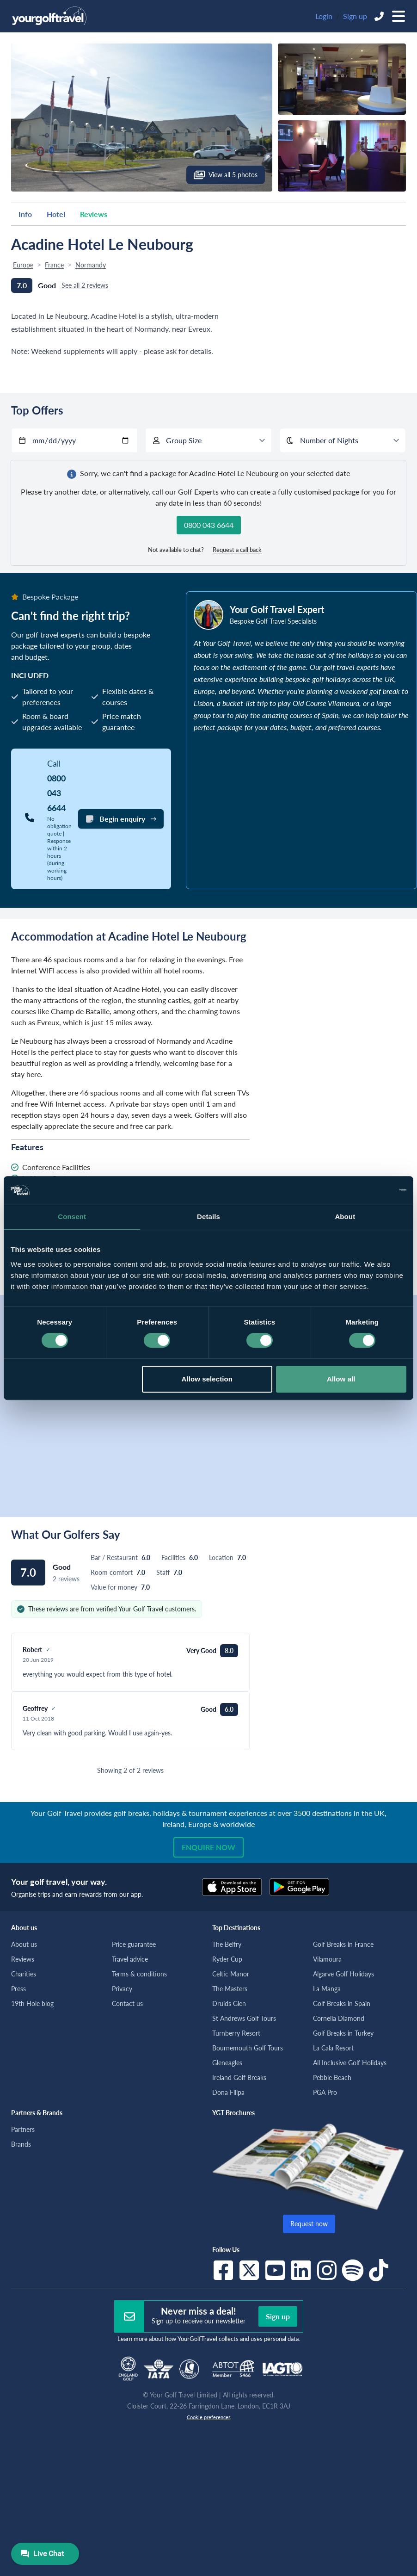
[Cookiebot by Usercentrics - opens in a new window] (365, 1190)
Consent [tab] (72, 1216)
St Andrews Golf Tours (244, 2018)
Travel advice (130, 1959)
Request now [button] (309, 2224)
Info (25, 214)
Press (18, 1989)
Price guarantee (134, 1944)
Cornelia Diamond (338, 2018)
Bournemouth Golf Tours (247, 2048)
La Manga (327, 1989)
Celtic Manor (230, 1974)
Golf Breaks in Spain (341, 2003)
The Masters (229, 1989)
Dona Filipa (228, 2092)
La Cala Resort (333, 2048)
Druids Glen (229, 2003)
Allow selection (207, 1379)
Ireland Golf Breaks (239, 2077)
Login (323, 16)
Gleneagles (227, 2063)
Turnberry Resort (236, 2033)
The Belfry (226, 1944)
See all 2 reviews (84, 285)
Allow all (341, 1379)
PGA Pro (325, 2092)
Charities (23, 1974)
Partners (23, 2129)
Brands (21, 2144)
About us (24, 1944)
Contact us (127, 2003)
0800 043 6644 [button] (208, 524)
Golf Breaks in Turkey (343, 2033)
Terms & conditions (139, 1974)
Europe (23, 265)
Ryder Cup (227, 1959)
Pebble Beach (332, 2077)
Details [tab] (208, 1216)
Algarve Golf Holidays (343, 1974)
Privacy (122, 1989)
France (54, 265)
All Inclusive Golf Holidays (349, 2063)
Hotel (56, 214)
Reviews (93, 214)
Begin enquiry (121, 818)
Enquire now (208, 1847)
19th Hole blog (32, 2003)
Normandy (90, 265)
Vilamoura (327, 1959)
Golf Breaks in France (343, 1944)
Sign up (355, 16)
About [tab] (345, 1216)
